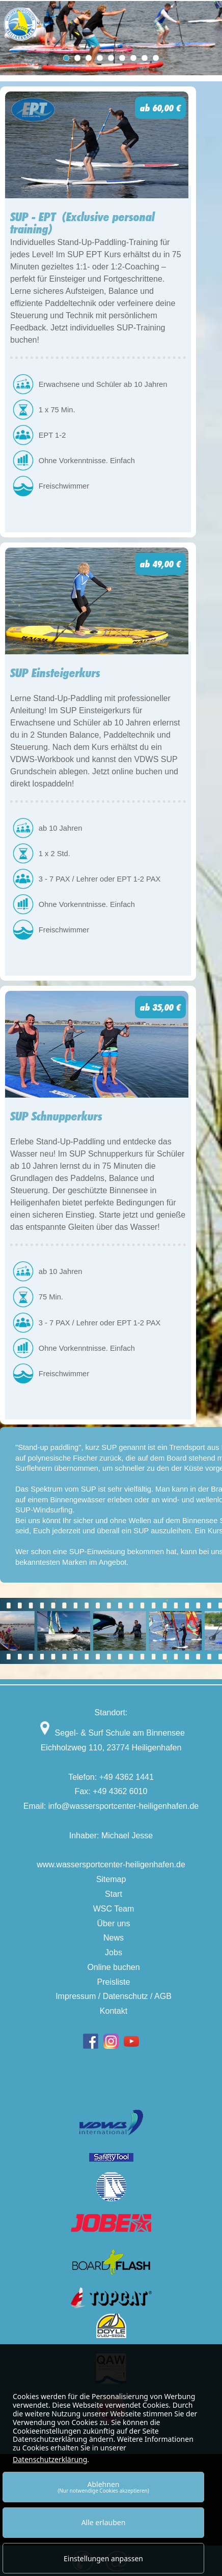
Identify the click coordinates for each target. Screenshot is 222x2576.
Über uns (113, 1923)
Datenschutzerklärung (50, 2459)
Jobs (113, 1952)
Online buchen (113, 1967)
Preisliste (113, 1982)
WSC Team (113, 1908)
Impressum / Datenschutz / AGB (113, 1996)
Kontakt (113, 2011)
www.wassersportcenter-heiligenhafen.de (111, 1864)
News (113, 1937)
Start (113, 1894)
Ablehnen (103, 2486)
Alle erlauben (103, 2522)
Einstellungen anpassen (103, 2558)
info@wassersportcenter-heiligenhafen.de (123, 1806)
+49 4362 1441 (126, 1777)
